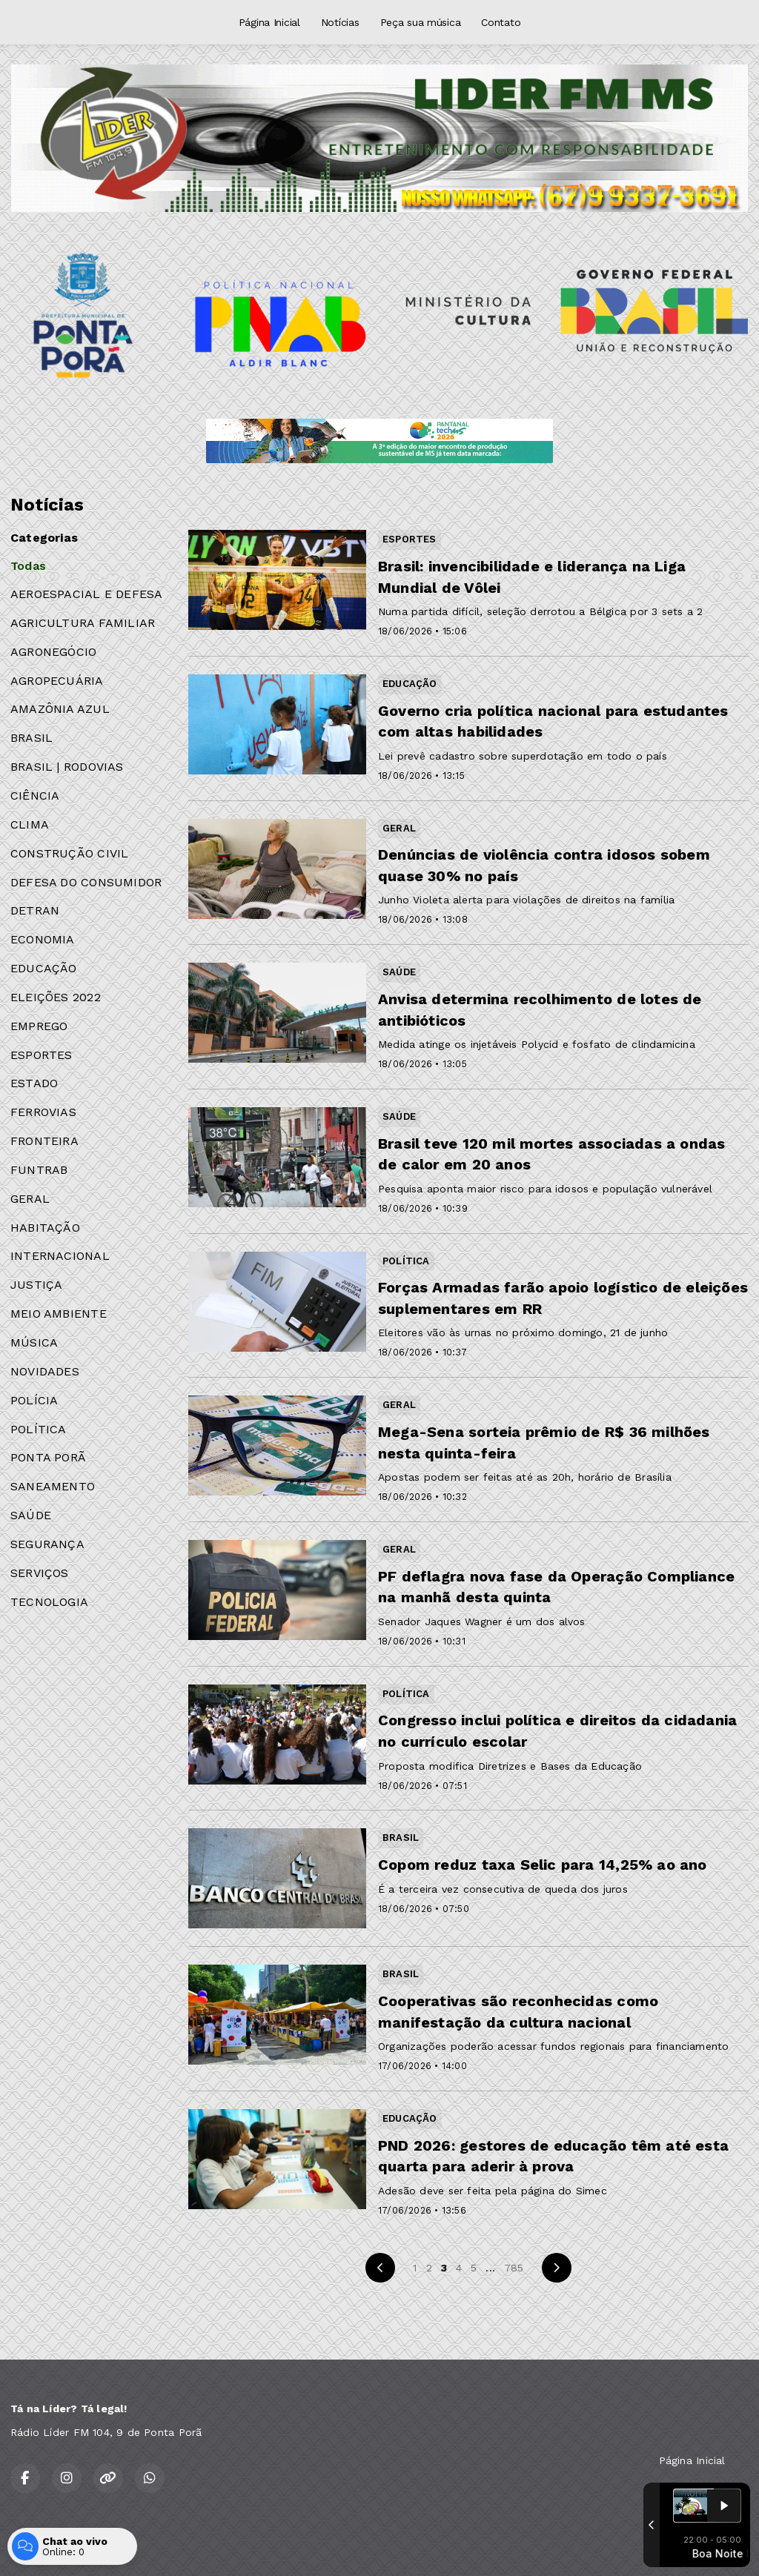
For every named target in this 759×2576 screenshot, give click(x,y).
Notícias (340, 22)
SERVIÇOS (39, 1573)
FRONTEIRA (44, 1141)
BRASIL (31, 738)
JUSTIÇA (36, 1285)
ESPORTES (41, 1055)
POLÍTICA (38, 1429)
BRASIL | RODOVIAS (67, 767)
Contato (500, 22)
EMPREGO (38, 1026)
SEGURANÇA (47, 1544)
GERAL (30, 1199)
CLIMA (29, 824)
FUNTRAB (38, 1170)
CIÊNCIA (34, 796)
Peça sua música (420, 22)
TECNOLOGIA (49, 1602)
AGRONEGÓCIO (53, 652)
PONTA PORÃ (48, 1457)
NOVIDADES (44, 1371)
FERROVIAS (43, 1112)
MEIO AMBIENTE (58, 1314)
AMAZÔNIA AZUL (60, 709)
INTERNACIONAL (60, 1256)
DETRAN (34, 910)
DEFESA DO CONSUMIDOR (86, 882)
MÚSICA (34, 1342)
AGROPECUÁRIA (57, 681)
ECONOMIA (42, 939)
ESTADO (34, 1083)
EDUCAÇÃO (43, 968)
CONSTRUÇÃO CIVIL (69, 853)
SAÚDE (30, 1515)
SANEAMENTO (52, 1486)
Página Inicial (269, 22)
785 (514, 2268)
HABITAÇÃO (45, 1228)
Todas (28, 566)
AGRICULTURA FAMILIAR (82, 623)
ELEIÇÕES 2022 (55, 997)
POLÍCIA (34, 1400)
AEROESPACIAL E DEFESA (86, 594)
